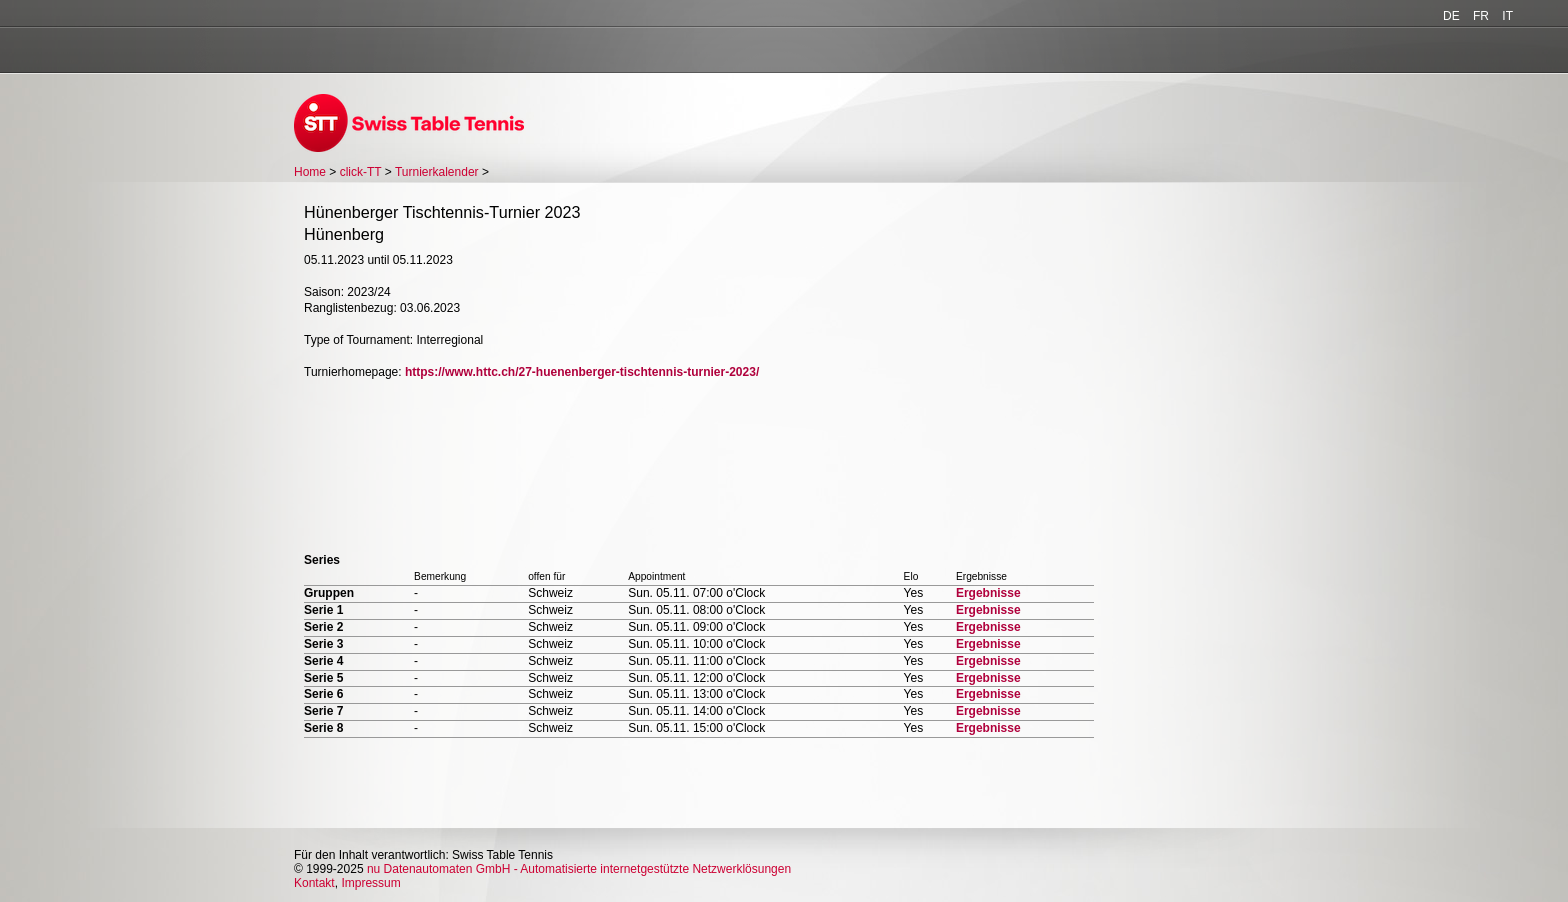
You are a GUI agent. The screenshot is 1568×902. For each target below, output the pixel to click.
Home (310, 172)
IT (1507, 16)
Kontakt (314, 883)
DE (1451, 16)
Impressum (370, 883)
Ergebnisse (988, 593)
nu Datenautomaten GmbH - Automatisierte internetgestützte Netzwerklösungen (579, 869)
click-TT (361, 172)
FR (1481, 16)
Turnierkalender (437, 172)
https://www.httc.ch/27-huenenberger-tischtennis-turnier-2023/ (582, 372)
